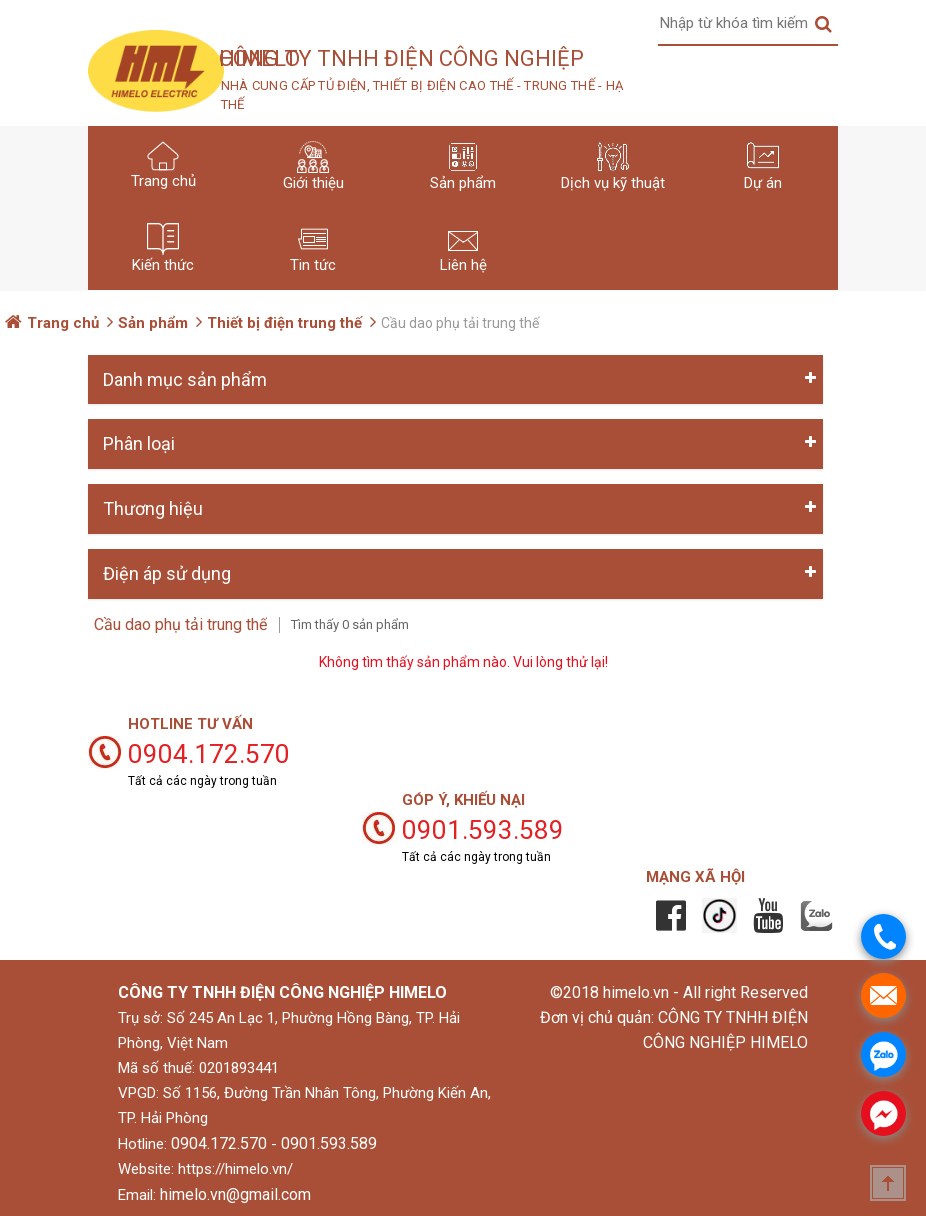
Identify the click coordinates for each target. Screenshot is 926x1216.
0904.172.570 (219, 1143)
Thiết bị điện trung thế (284, 323)
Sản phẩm (153, 323)
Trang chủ (63, 323)
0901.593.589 (329, 1143)
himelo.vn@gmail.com (235, 1194)
